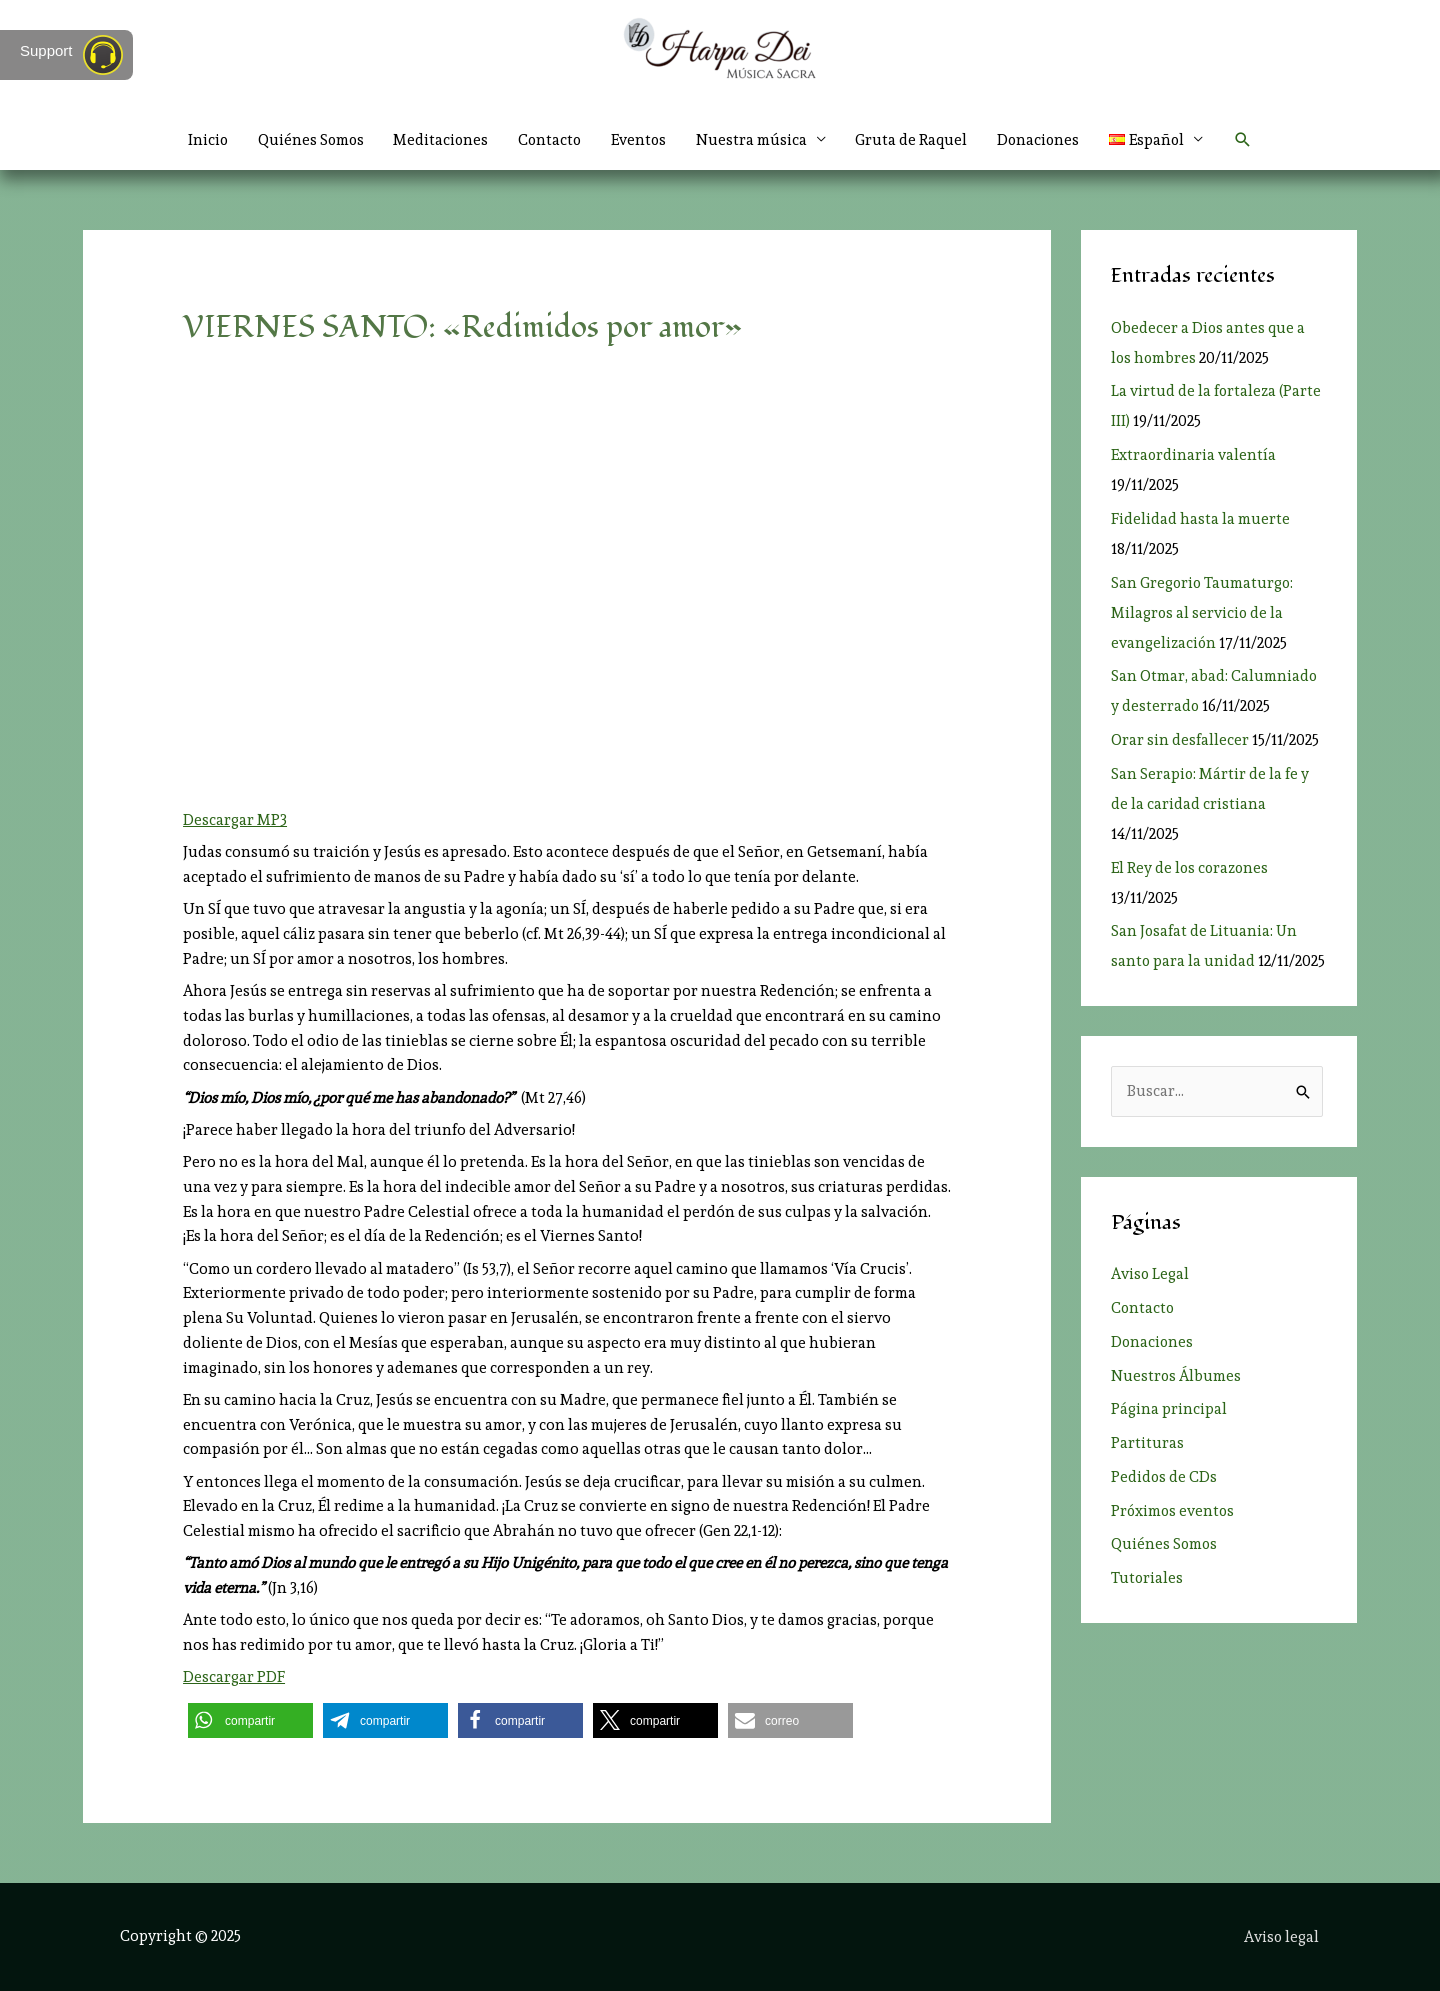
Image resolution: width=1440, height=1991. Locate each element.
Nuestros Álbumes (1176, 1376)
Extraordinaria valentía (1194, 455)
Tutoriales (1147, 1578)
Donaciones (1041, 140)
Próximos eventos (1174, 1511)
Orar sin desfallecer (1180, 740)
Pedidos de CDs (1164, 1477)
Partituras (1147, 1443)
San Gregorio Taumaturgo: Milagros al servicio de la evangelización (1203, 613)
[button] (1249, 140)
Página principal (1169, 1410)
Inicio (201, 140)
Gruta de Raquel (913, 140)
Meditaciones (438, 140)
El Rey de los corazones (1191, 868)
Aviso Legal (1150, 1275)
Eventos (639, 140)
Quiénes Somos (306, 140)
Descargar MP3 (235, 820)
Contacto (548, 140)
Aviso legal (1282, 1936)
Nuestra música (752, 140)
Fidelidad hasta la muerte (1200, 519)
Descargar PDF (234, 1677)
